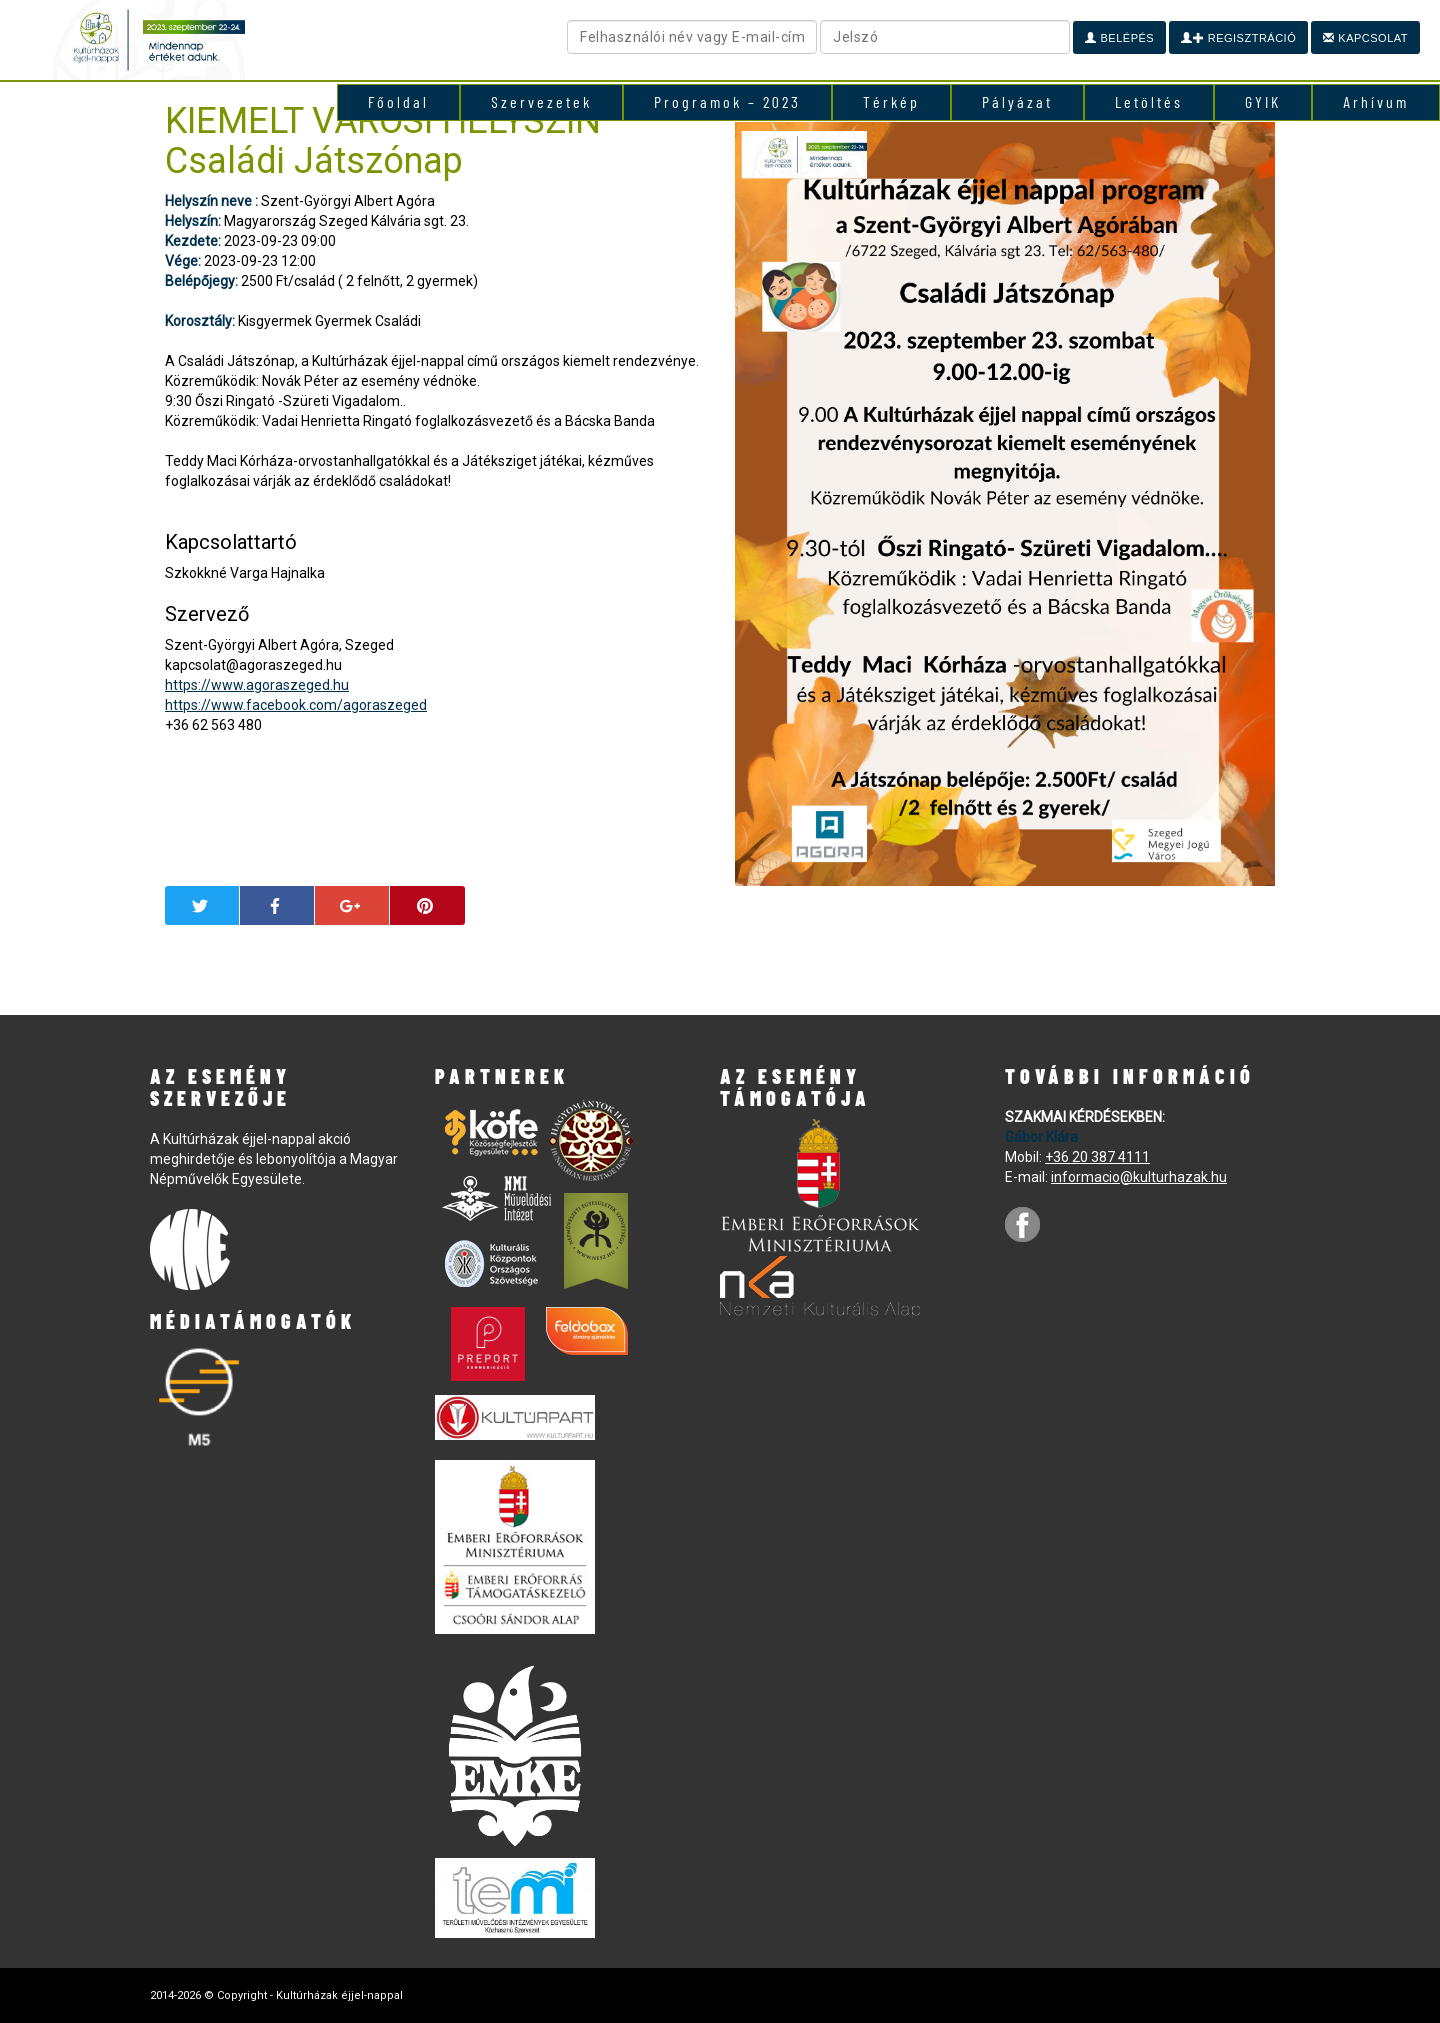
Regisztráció (1238, 38)
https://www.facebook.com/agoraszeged (296, 705)
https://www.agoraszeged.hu (257, 685)
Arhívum (1376, 101)
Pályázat (1017, 101)
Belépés (1119, 38)
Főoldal (398, 101)
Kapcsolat (1365, 38)
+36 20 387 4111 (1097, 1157)
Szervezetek (541, 101)
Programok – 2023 (727, 101)
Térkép (891, 101)
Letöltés (1149, 101)
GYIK (1263, 101)
